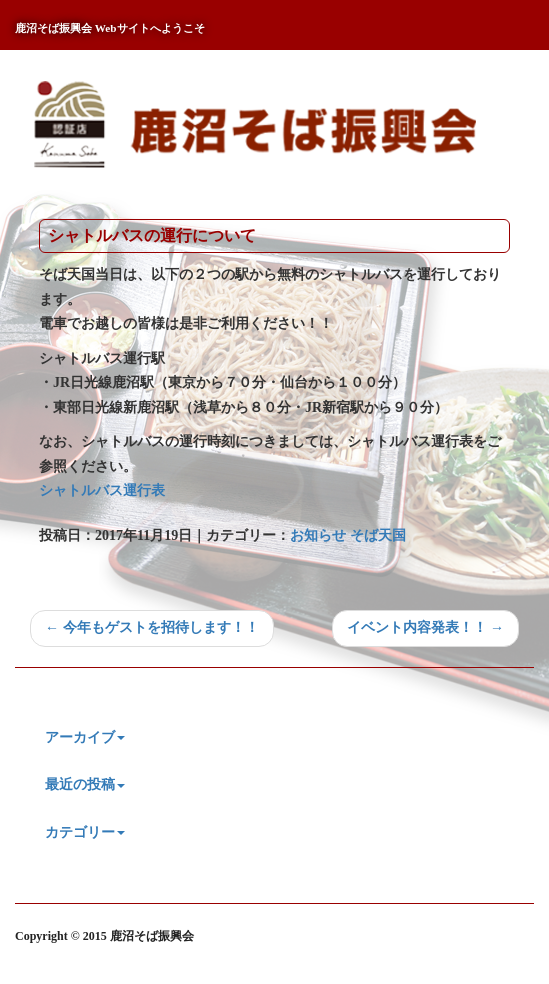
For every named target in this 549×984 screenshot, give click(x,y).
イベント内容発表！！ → (426, 627)
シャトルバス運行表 (102, 490)
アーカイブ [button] (85, 737)
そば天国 (378, 535)
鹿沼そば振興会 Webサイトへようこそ (110, 28)
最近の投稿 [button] (85, 784)
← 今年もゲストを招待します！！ (152, 627)
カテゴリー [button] (85, 832)
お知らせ (318, 535)
